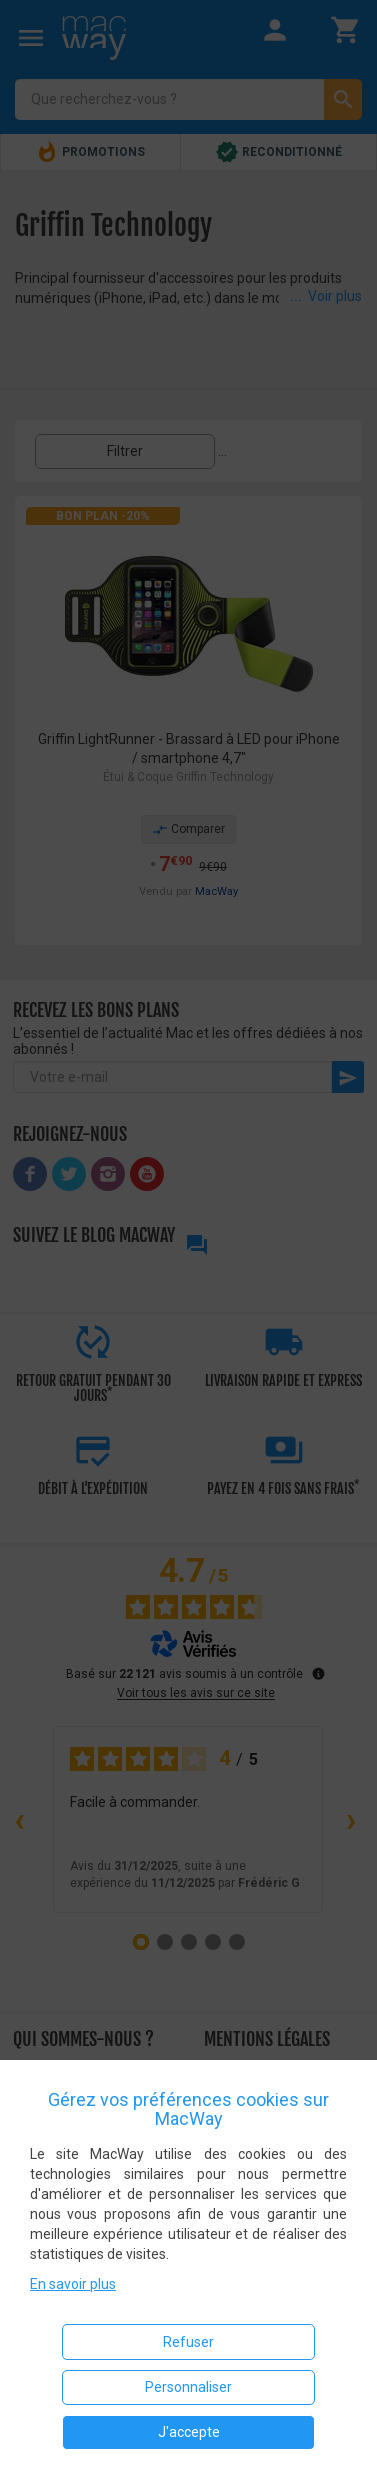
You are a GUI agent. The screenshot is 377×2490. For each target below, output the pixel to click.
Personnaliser (188, 2387)
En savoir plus (73, 2284)
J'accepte (189, 2432)
